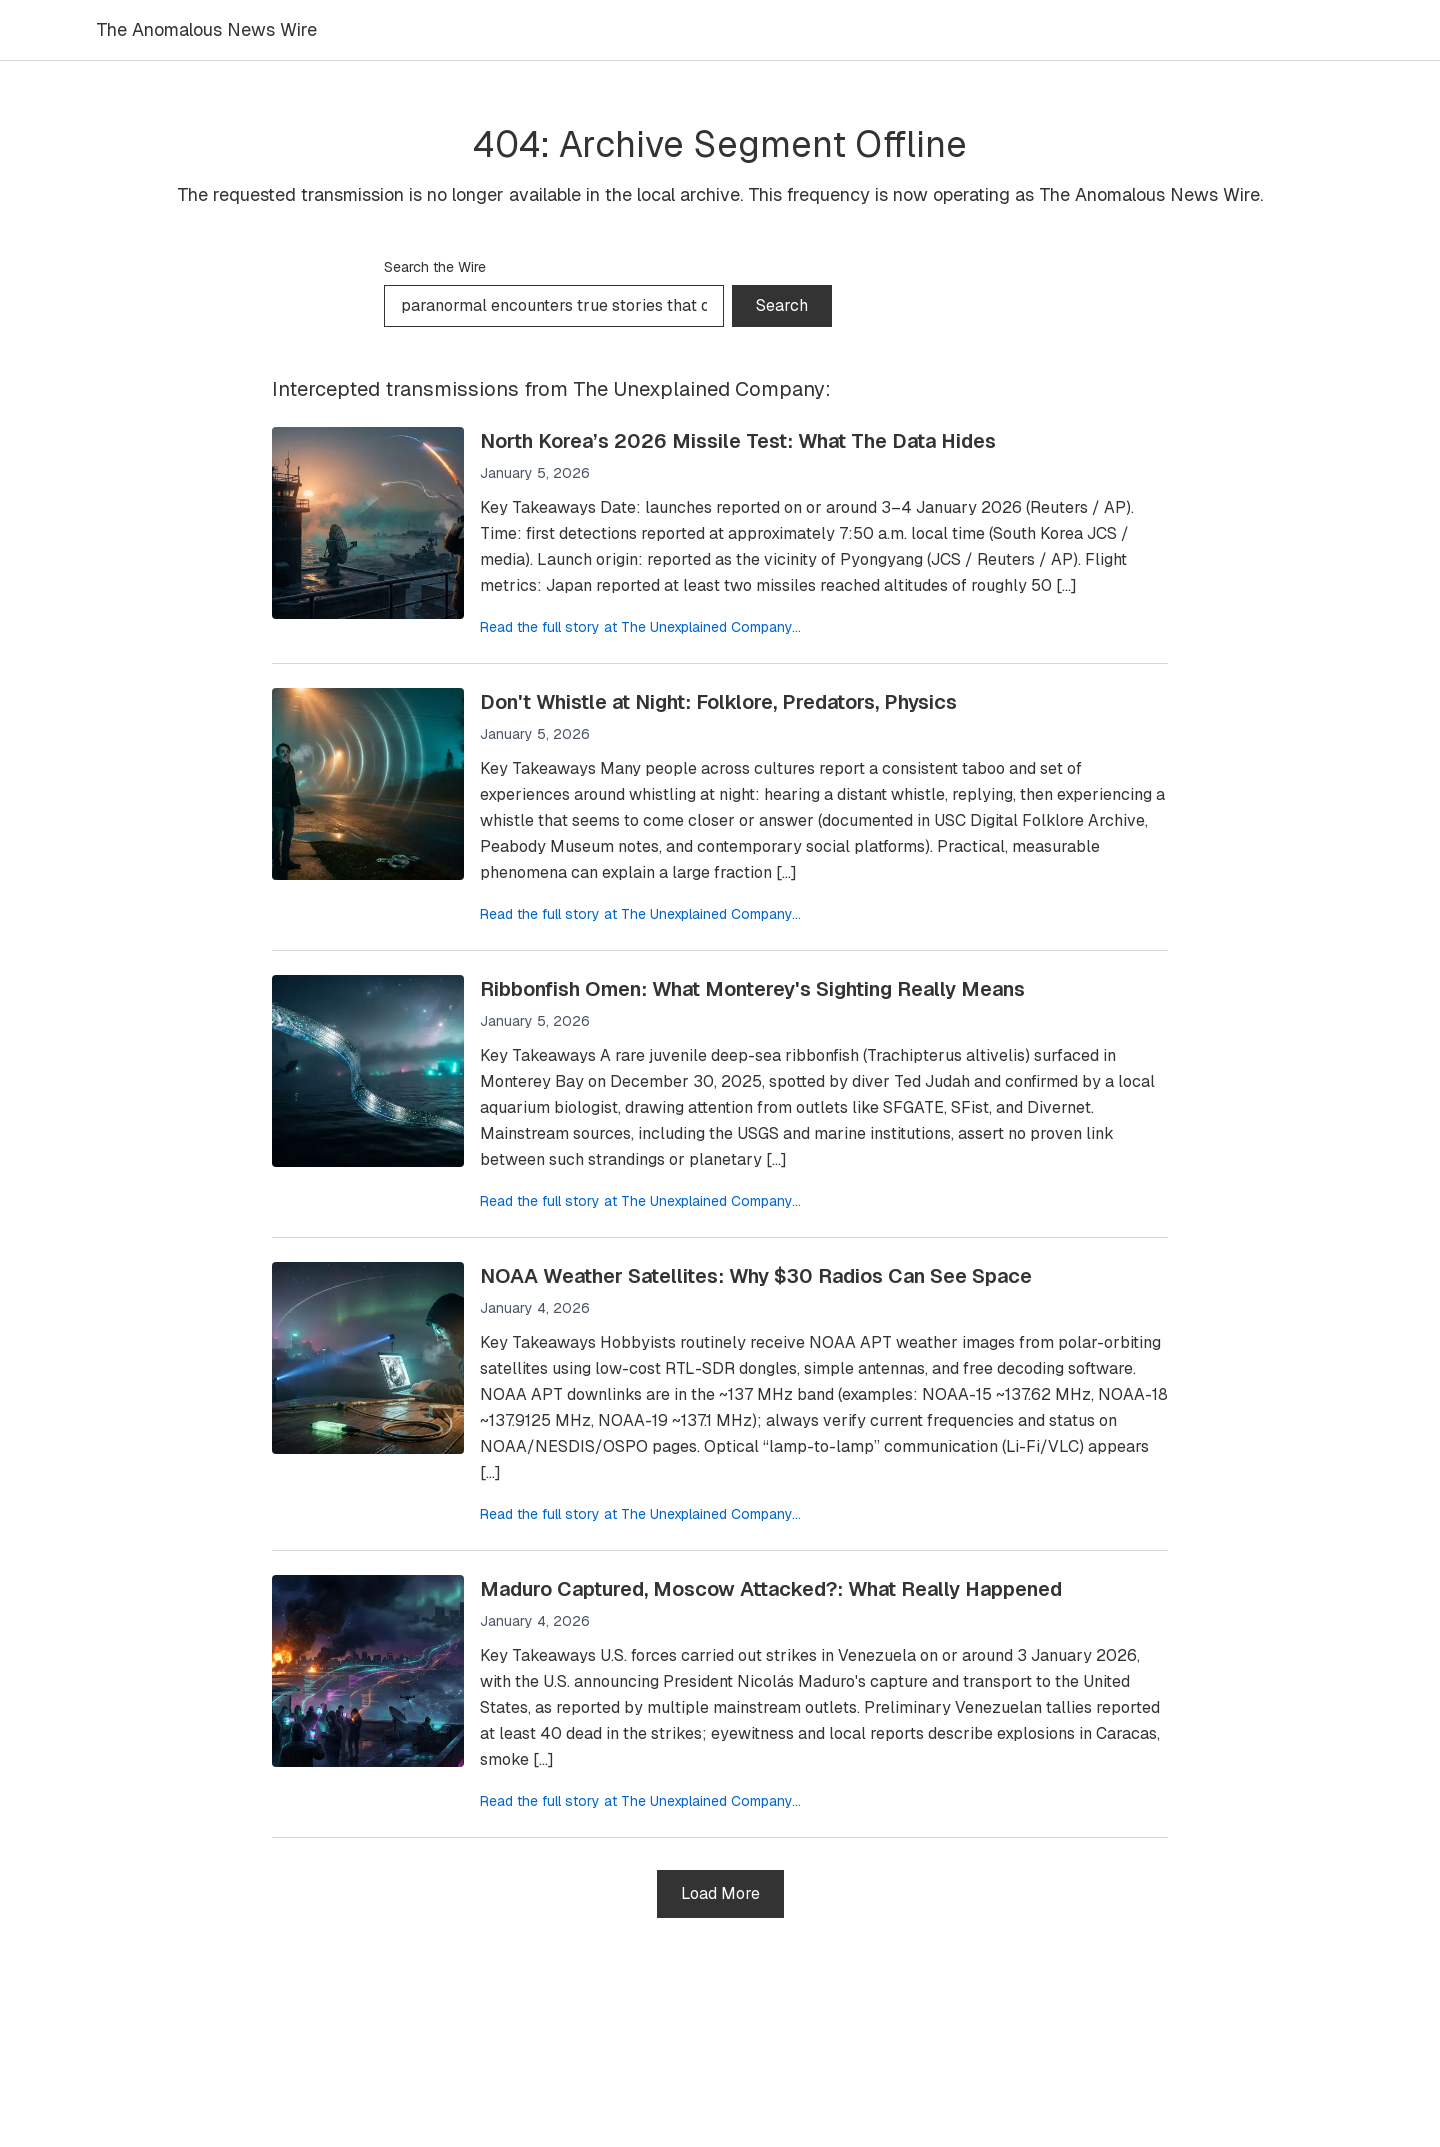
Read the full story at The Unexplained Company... (640, 627)
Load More (720, 1893)
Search (782, 305)
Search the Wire (435, 267)
